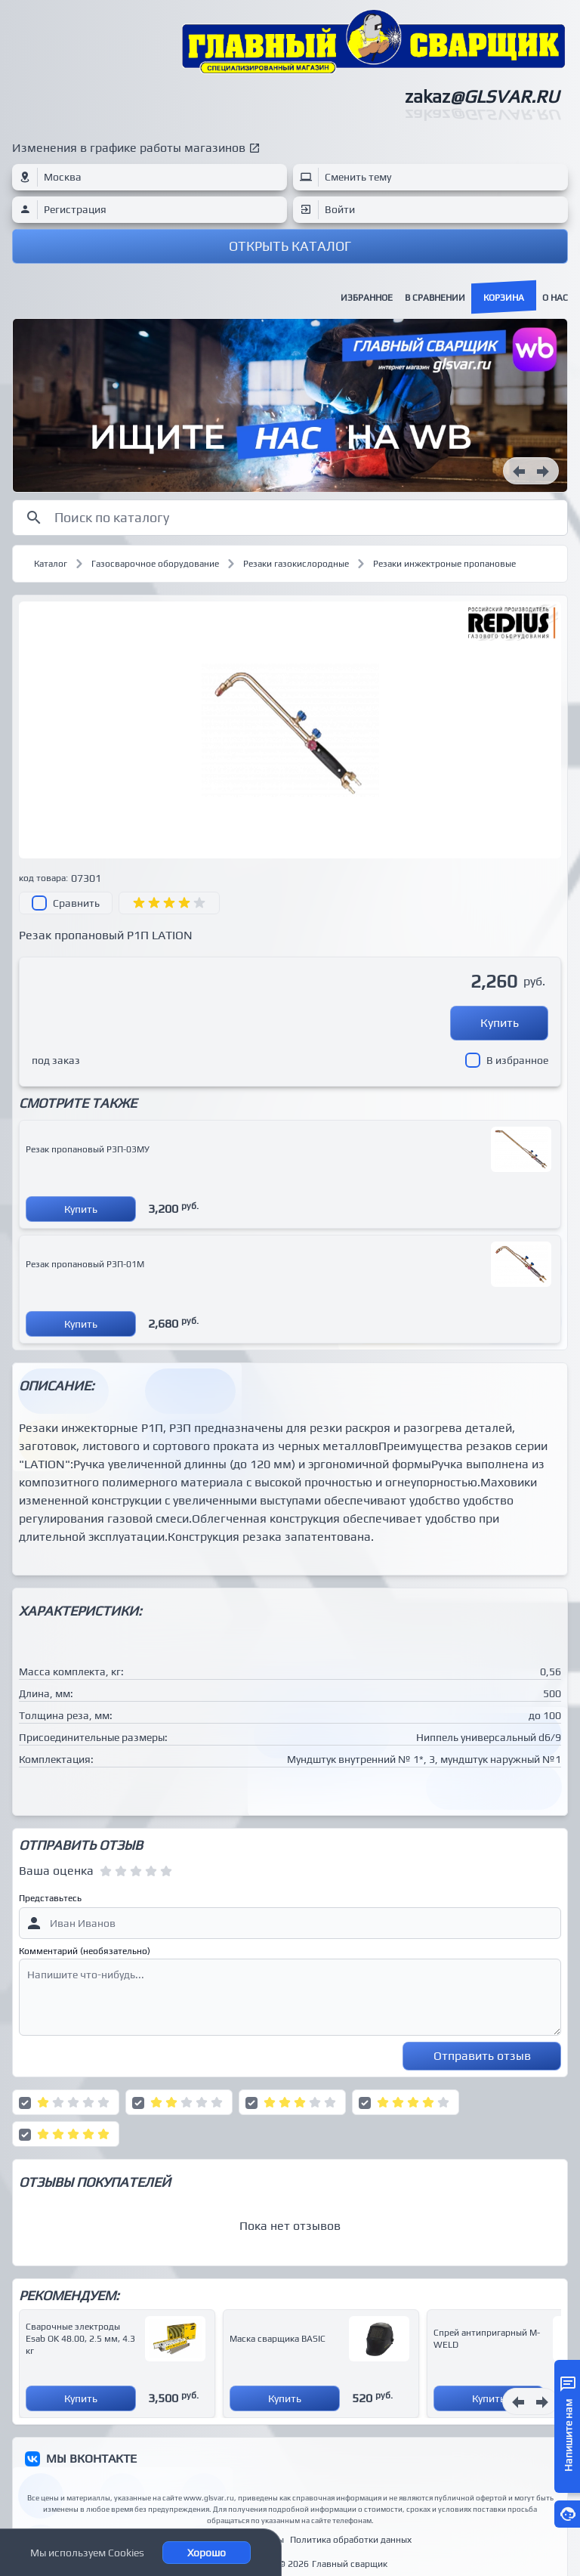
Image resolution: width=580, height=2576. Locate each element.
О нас (555, 297)
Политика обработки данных (351, 2539)
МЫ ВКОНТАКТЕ (91, 2458)
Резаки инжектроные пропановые (444, 563)
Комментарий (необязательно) (84, 1951)
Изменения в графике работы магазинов (128, 148)
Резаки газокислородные (296, 563)
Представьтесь (50, 1898)
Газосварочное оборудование (155, 563)
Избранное (367, 297)
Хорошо (206, 2553)
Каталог (50, 563)
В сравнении (435, 297)
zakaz (482, 96)
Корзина (503, 297)
